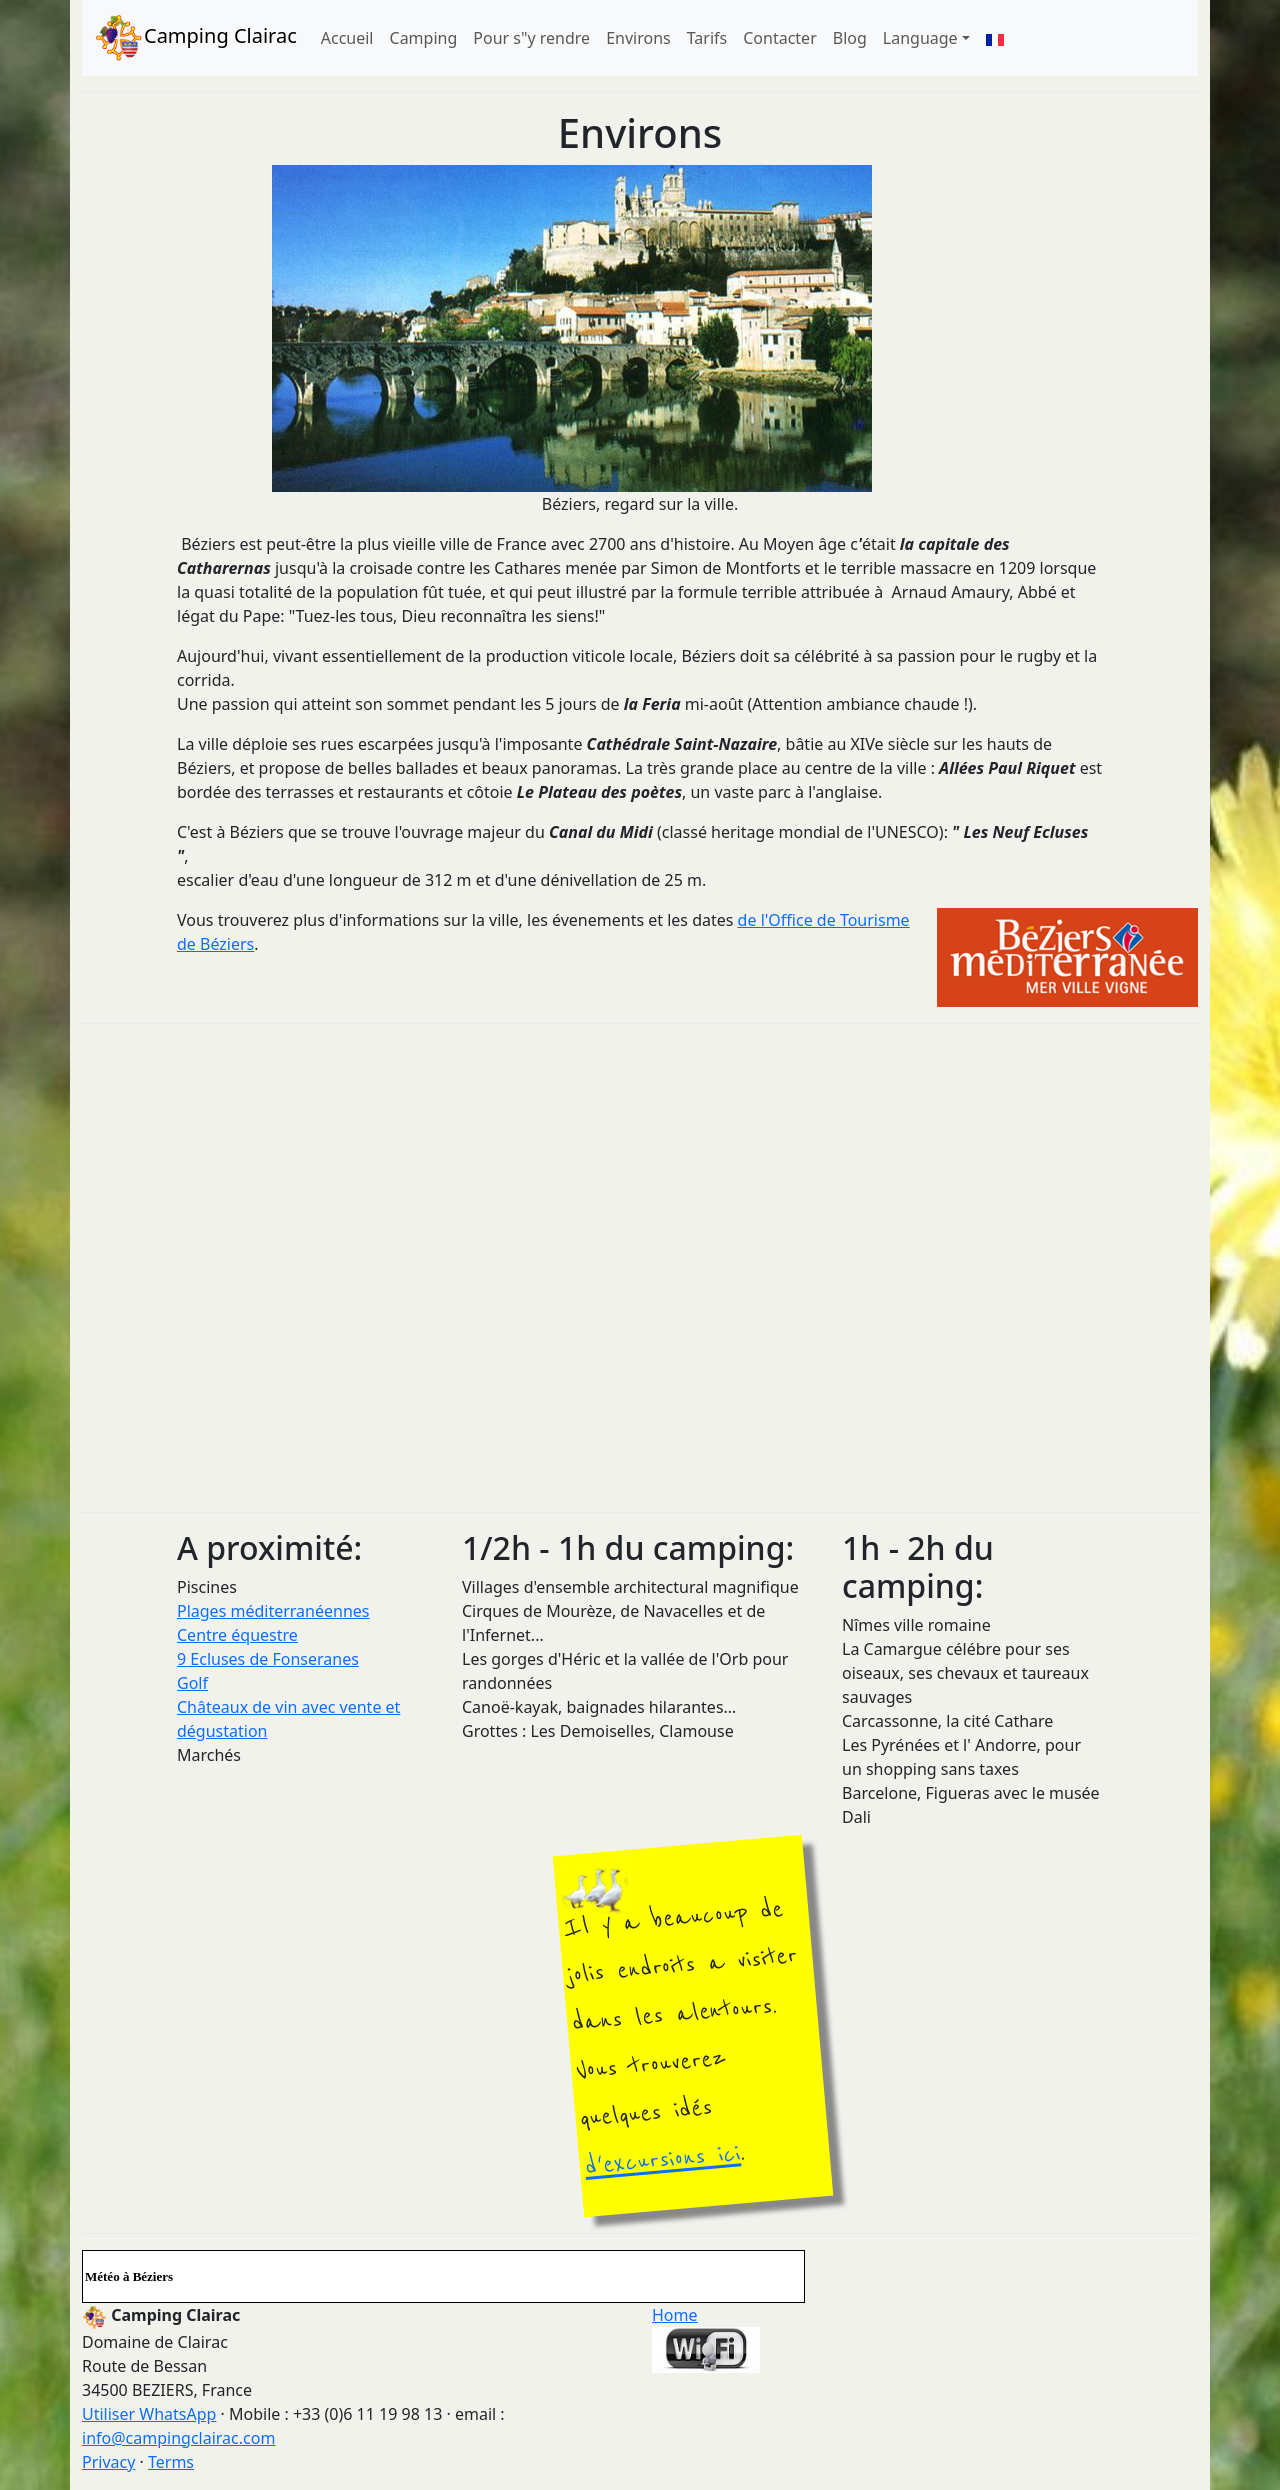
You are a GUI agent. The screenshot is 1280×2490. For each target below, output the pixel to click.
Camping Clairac (195, 38)
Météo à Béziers (129, 2276)
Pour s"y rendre (531, 38)
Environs (638, 38)
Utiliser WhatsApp (149, 2414)
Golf (192, 1683)
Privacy (108, 2462)
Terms (171, 2462)
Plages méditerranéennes (273, 1611)
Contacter (780, 38)
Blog (850, 38)
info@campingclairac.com (178, 2438)
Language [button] (920, 38)
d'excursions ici (662, 2160)
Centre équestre (237, 1635)
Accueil (347, 38)
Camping (424, 38)
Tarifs (707, 38)
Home (675, 2315)
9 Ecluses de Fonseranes (268, 1659)
